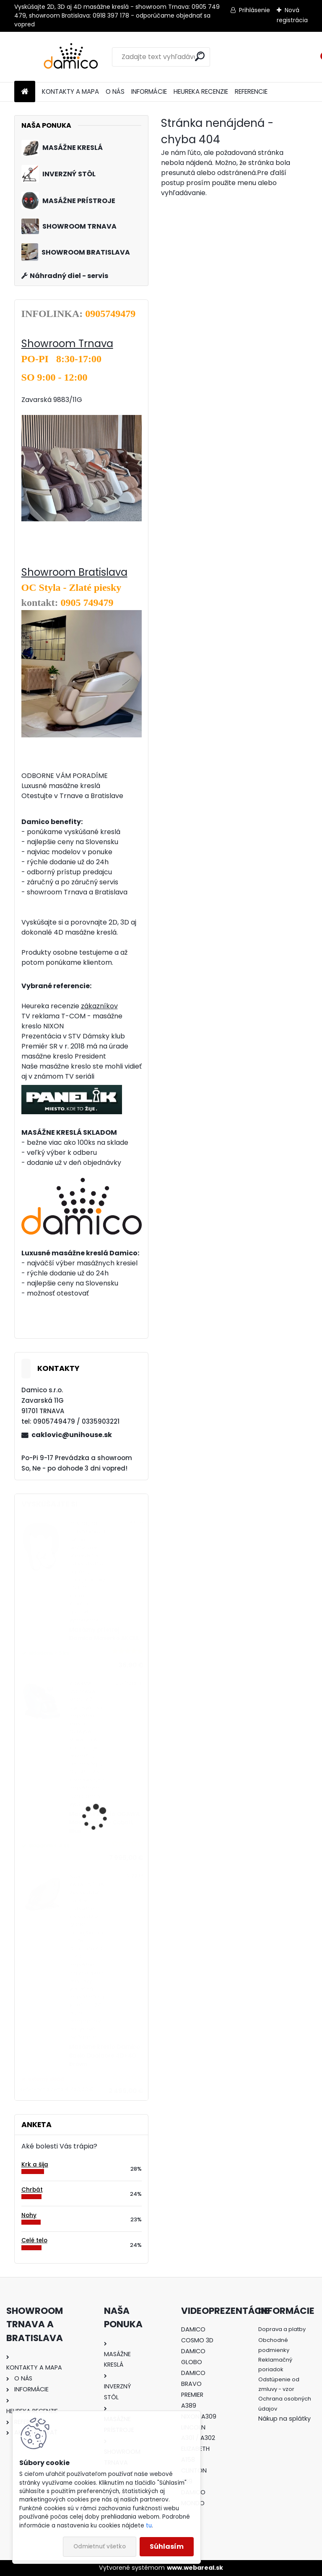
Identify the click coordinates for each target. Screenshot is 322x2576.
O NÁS (115, 91)
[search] (200, 56)
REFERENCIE (251, 91)
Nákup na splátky (284, 2418)
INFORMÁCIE (149, 91)
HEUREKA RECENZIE (201, 91)
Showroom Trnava (67, 343)
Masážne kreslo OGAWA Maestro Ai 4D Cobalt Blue (104, 1822)
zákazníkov (99, 1006)
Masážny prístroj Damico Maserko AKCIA (104, 1634)
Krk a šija (34, 2165)
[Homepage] (24, 91)
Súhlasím (167, 2546)
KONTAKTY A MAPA (70, 91)
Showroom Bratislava (74, 572)
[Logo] (72, 57)
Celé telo (34, 2240)
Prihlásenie (254, 10)
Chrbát (32, 2190)
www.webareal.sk (195, 2567)
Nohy (28, 2215)
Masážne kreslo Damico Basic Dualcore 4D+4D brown (104, 2055)
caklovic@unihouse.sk (71, 1435)
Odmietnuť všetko (99, 2546)
